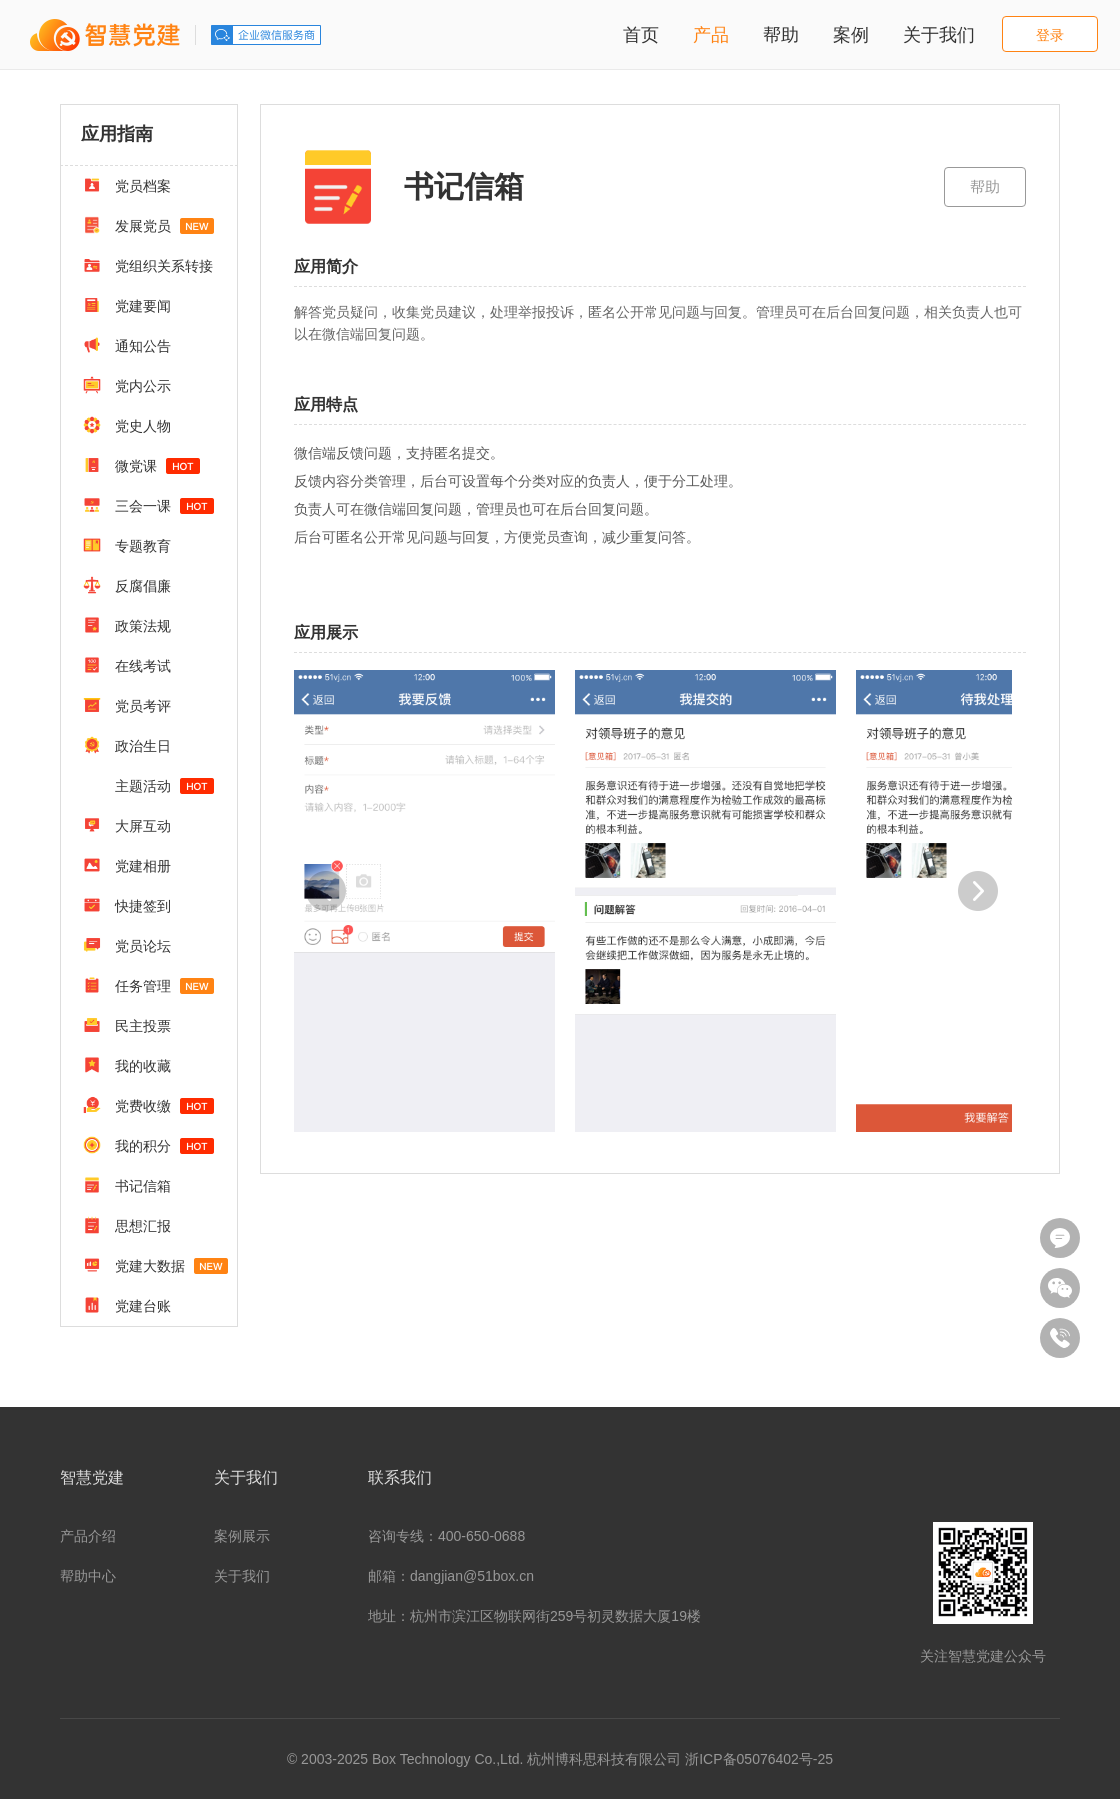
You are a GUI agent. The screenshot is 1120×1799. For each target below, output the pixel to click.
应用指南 (117, 134)
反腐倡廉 (127, 585)
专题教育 (127, 545)
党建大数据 (155, 1265)
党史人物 (127, 425)
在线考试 (127, 665)
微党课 (141, 465)
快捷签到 (127, 905)
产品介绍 (88, 1536)
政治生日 (127, 745)
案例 (851, 35)
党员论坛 (127, 945)
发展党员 (148, 225)
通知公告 (127, 345)
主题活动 (162, 786)
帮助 (781, 35)
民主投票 (127, 1025)
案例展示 (242, 1536)
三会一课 (148, 505)
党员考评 (127, 705)
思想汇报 (127, 1225)
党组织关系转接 (148, 265)
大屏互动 (127, 825)
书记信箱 (127, 1185)
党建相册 (127, 865)
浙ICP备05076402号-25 (759, 1759)
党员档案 (127, 185)
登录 (1050, 35)
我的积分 (148, 1145)
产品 (711, 35)
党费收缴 (148, 1105)
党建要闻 (127, 305)
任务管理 (148, 985)
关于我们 (939, 35)
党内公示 (127, 385)
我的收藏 (127, 1065)
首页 (641, 35)
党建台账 (127, 1305)
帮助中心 (88, 1576)
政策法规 (127, 625)
